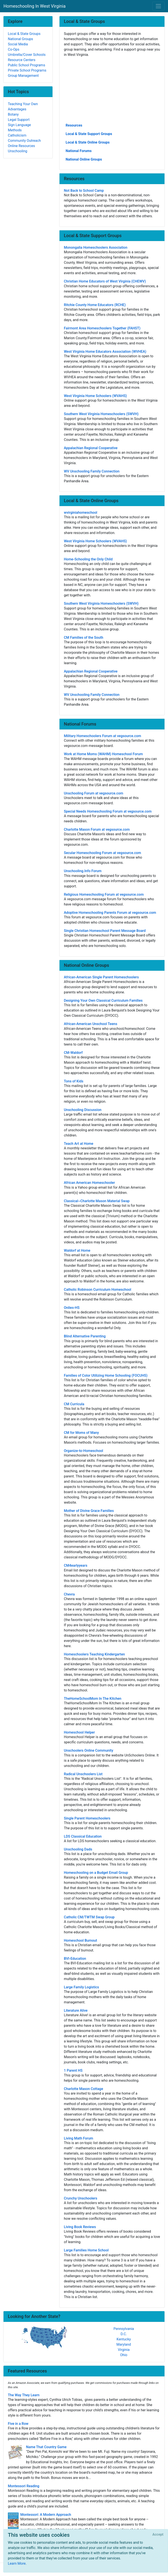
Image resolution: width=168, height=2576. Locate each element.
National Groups (20, 39)
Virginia (124, 2350)
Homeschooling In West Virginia (35, 6)
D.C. (124, 2334)
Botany (13, 114)
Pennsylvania (124, 2329)
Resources (74, 125)
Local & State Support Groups (89, 134)
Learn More (17, 2563)
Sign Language (19, 125)
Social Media (18, 44)
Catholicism (17, 135)
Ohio (123, 2355)
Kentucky (124, 2339)
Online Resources (21, 146)
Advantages (17, 109)
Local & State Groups (24, 34)
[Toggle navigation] (158, 6)
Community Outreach (24, 141)
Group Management (23, 76)
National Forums (79, 151)
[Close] (158, 2534)
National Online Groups (84, 159)
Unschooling (17, 151)
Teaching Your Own (23, 104)
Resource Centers (21, 60)
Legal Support (19, 120)
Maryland (123, 2344)
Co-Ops (13, 49)
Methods (15, 130)
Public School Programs (26, 65)
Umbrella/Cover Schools (27, 55)
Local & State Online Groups (88, 142)
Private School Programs (27, 70)
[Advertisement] (112, 89)
